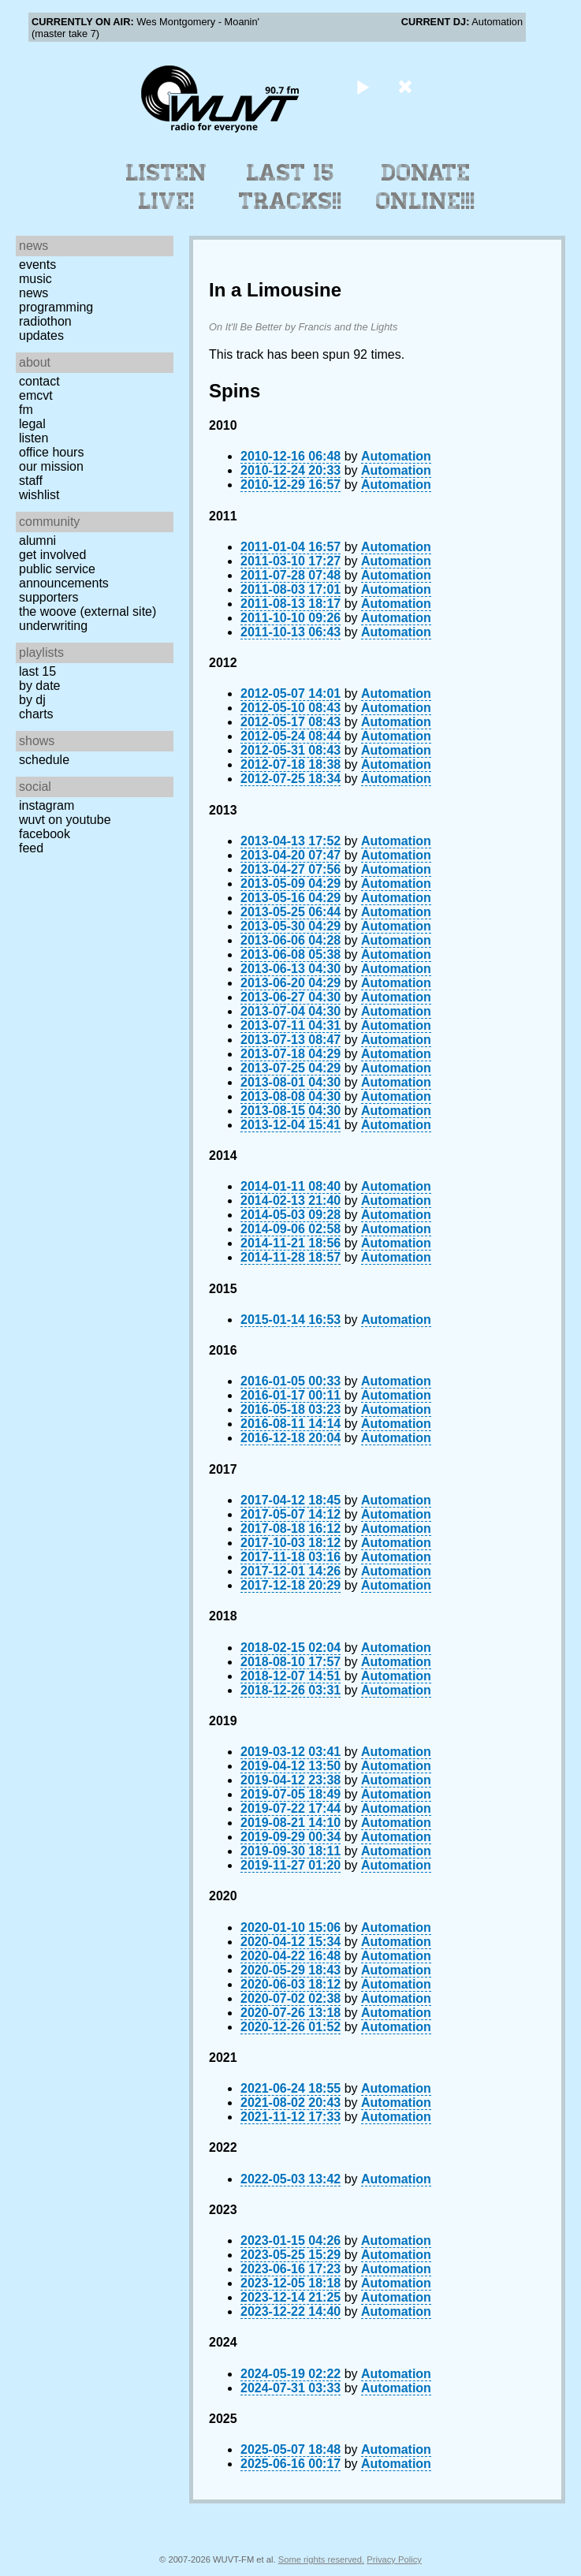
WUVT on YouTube (65, 819)
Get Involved (52, 554)
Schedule (44, 759)
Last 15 (37, 671)
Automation (396, 456)
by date (39, 685)
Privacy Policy (394, 2559)
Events (37, 264)
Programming (56, 307)
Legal (32, 424)
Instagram (46, 805)
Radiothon (45, 321)
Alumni (37, 540)
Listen (33, 438)
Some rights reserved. (321, 2559)
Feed (31, 848)
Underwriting (53, 625)
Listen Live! (166, 186)
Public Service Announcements (64, 576)
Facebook (44, 834)
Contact (39, 381)
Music (35, 278)
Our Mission (51, 466)
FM (26, 409)
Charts (36, 714)
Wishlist (39, 494)
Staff (31, 480)
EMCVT (36, 395)
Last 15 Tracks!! (290, 186)
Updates (41, 335)
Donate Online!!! (425, 186)
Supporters (49, 597)
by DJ (32, 699)
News (33, 293)
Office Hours (51, 452)
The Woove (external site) (87, 611)
